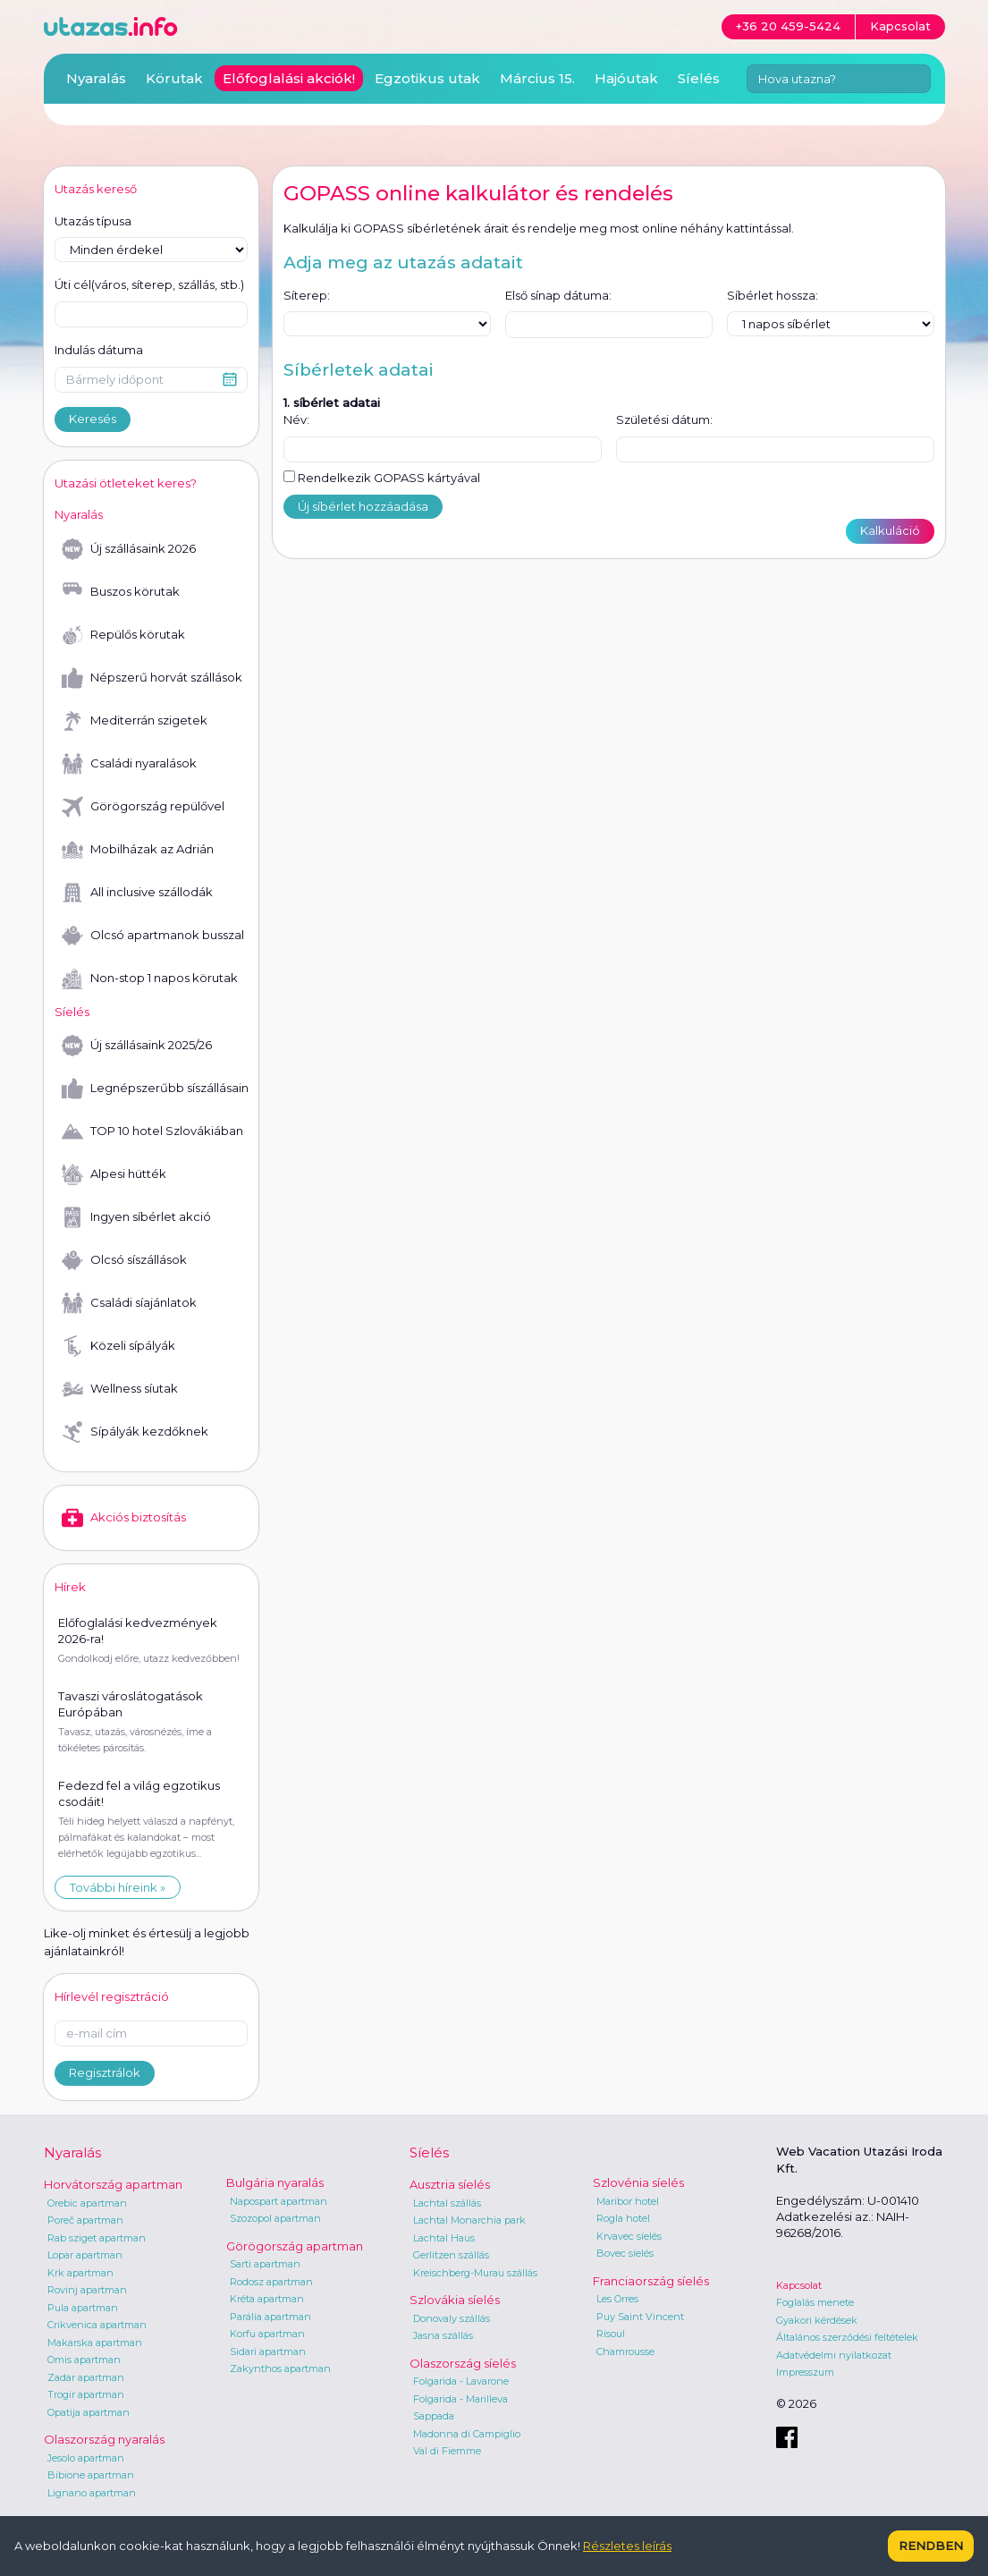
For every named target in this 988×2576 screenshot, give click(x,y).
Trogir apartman (85, 2394)
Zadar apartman (85, 2377)
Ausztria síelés (450, 2184)
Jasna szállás (443, 2335)
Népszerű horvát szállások (152, 678)
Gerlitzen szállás (451, 2255)
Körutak (174, 78)
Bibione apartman (90, 2475)
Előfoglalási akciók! (289, 78)
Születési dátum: (664, 419)
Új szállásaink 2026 (129, 549)
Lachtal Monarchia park (469, 2220)
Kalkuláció (890, 530)
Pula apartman (82, 2307)
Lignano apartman (91, 2493)
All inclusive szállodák (137, 892)
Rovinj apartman (87, 2290)
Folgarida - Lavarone (461, 2381)
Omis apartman (84, 2359)
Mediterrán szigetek (134, 721)
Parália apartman (270, 2316)
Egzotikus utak (427, 78)
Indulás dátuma (99, 350)
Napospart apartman (278, 2201)
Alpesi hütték (114, 1174)
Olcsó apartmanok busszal (153, 935)
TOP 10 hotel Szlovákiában (152, 1131)
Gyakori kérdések (816, 2320)
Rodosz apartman (271, 2281)
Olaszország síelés (463, 2363)
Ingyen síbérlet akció (136, 1217)
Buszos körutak (121, 592)
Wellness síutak (120, 1389)
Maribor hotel (627, 2201)
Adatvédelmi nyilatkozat (833, 2355)
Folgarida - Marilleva (460, 2399)
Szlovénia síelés (638, 2182)
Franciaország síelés (651, 2281)
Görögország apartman (294, 2246)
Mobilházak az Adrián (138, 849)
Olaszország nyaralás (104, 2439)
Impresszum (805, 2372)
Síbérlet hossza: (772, 295)
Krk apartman (80, 2273)
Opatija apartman (88, 2412)
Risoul (610, 2333)
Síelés (699, 78)
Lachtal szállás (447, 2203)
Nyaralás (96, 78)
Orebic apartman (87, 2203)
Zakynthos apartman (280, 2368)
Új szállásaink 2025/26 (137, 1045)
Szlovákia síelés (455, 2299)
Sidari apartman (268, 2351)
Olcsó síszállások (124, 1260)
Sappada (433, 2416)
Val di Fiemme (447, 2451)
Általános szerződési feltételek (847, 2337)
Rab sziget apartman (96, 2238)
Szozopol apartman (275, 2218)
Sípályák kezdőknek (135, 1432)
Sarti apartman (265, 2264)
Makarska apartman (94, 2342)
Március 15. (537, 78)
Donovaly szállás (451, 2318)
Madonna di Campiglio (466, 2434)
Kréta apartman (267, 2298)
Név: (296, 419)
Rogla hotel (623, 2218)
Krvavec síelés (629, 2236)
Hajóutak (626, 78)
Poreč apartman (85, 2220)
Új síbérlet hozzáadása (363, 506)
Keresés (92, 418)
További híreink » (117, 1887)
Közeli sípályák (118, 1346)
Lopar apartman (84, 2255)
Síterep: (306, 295)
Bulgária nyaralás (275, 2182)
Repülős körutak (123, 635)
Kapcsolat (799, 2285)
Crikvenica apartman (97, 2324)
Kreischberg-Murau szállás (475, 2273)
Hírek (70, 1587)
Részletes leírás (627, 2545)
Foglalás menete (815, 2302)
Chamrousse (625, 2351)
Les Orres (617, 2298)
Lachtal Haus (444, 2238)
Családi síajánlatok (129, 1303)
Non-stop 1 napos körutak (150, 978)
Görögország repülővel (143, 807)
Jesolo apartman (85, 2458)
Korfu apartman (267, 2333)
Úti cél (149, 285)
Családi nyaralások (129, 764)
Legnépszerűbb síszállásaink (155, 1088)
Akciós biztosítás (124, 1518)
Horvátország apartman (113, 2184)
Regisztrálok (104, 2072)
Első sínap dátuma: (558, 295)
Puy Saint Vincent (640, 2316)
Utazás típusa (93, 221)
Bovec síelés (625, 2253)
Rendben (931, 2545)
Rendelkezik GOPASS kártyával (381, 477)
